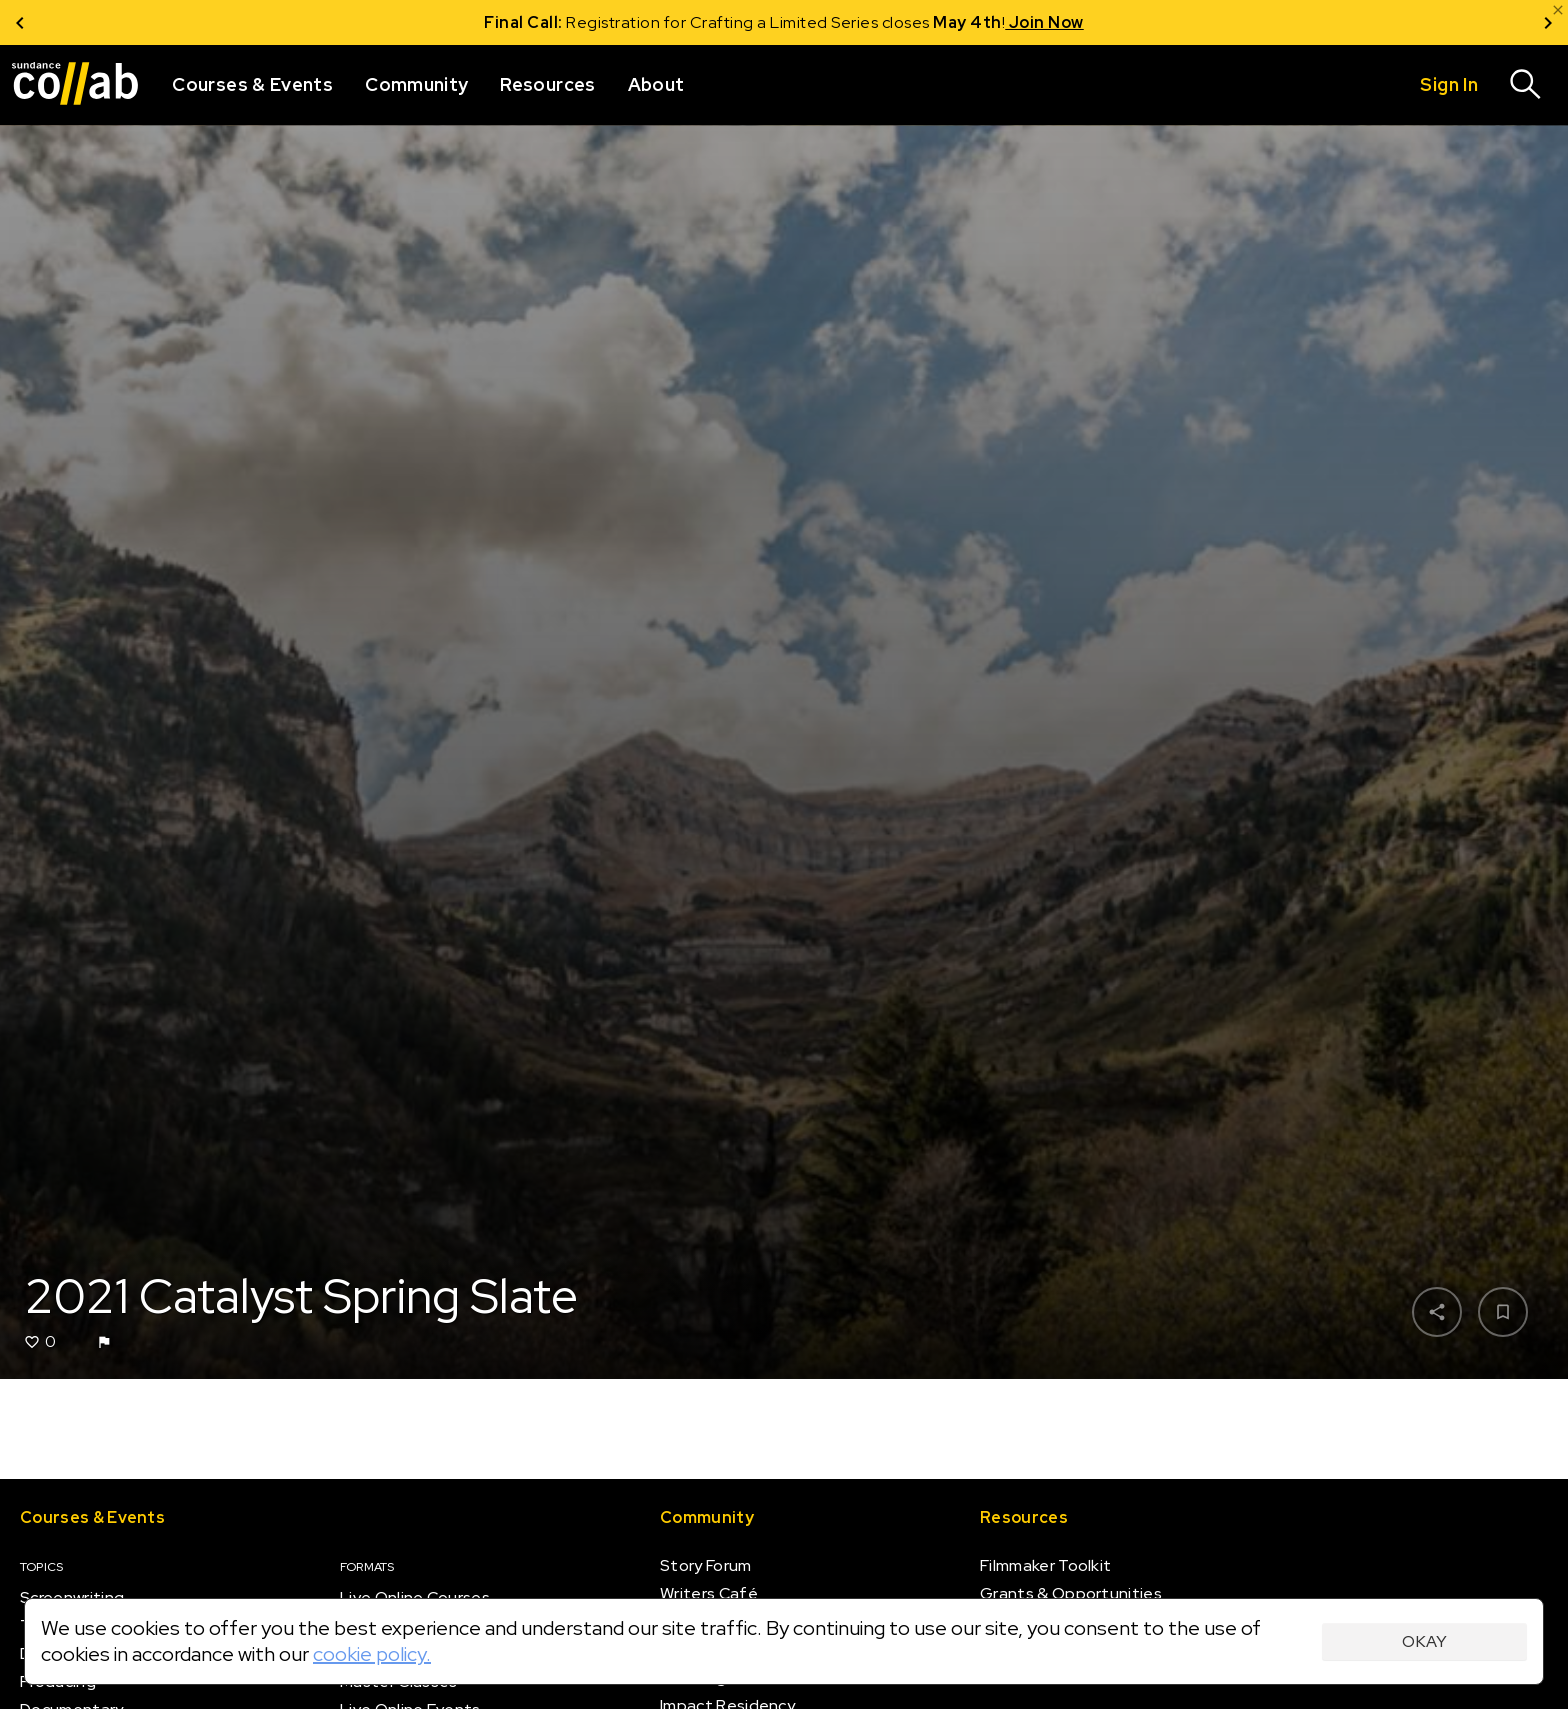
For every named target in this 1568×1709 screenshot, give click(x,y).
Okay (1424, 1641)
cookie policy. (372, 1654)
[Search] (1526, 85)
